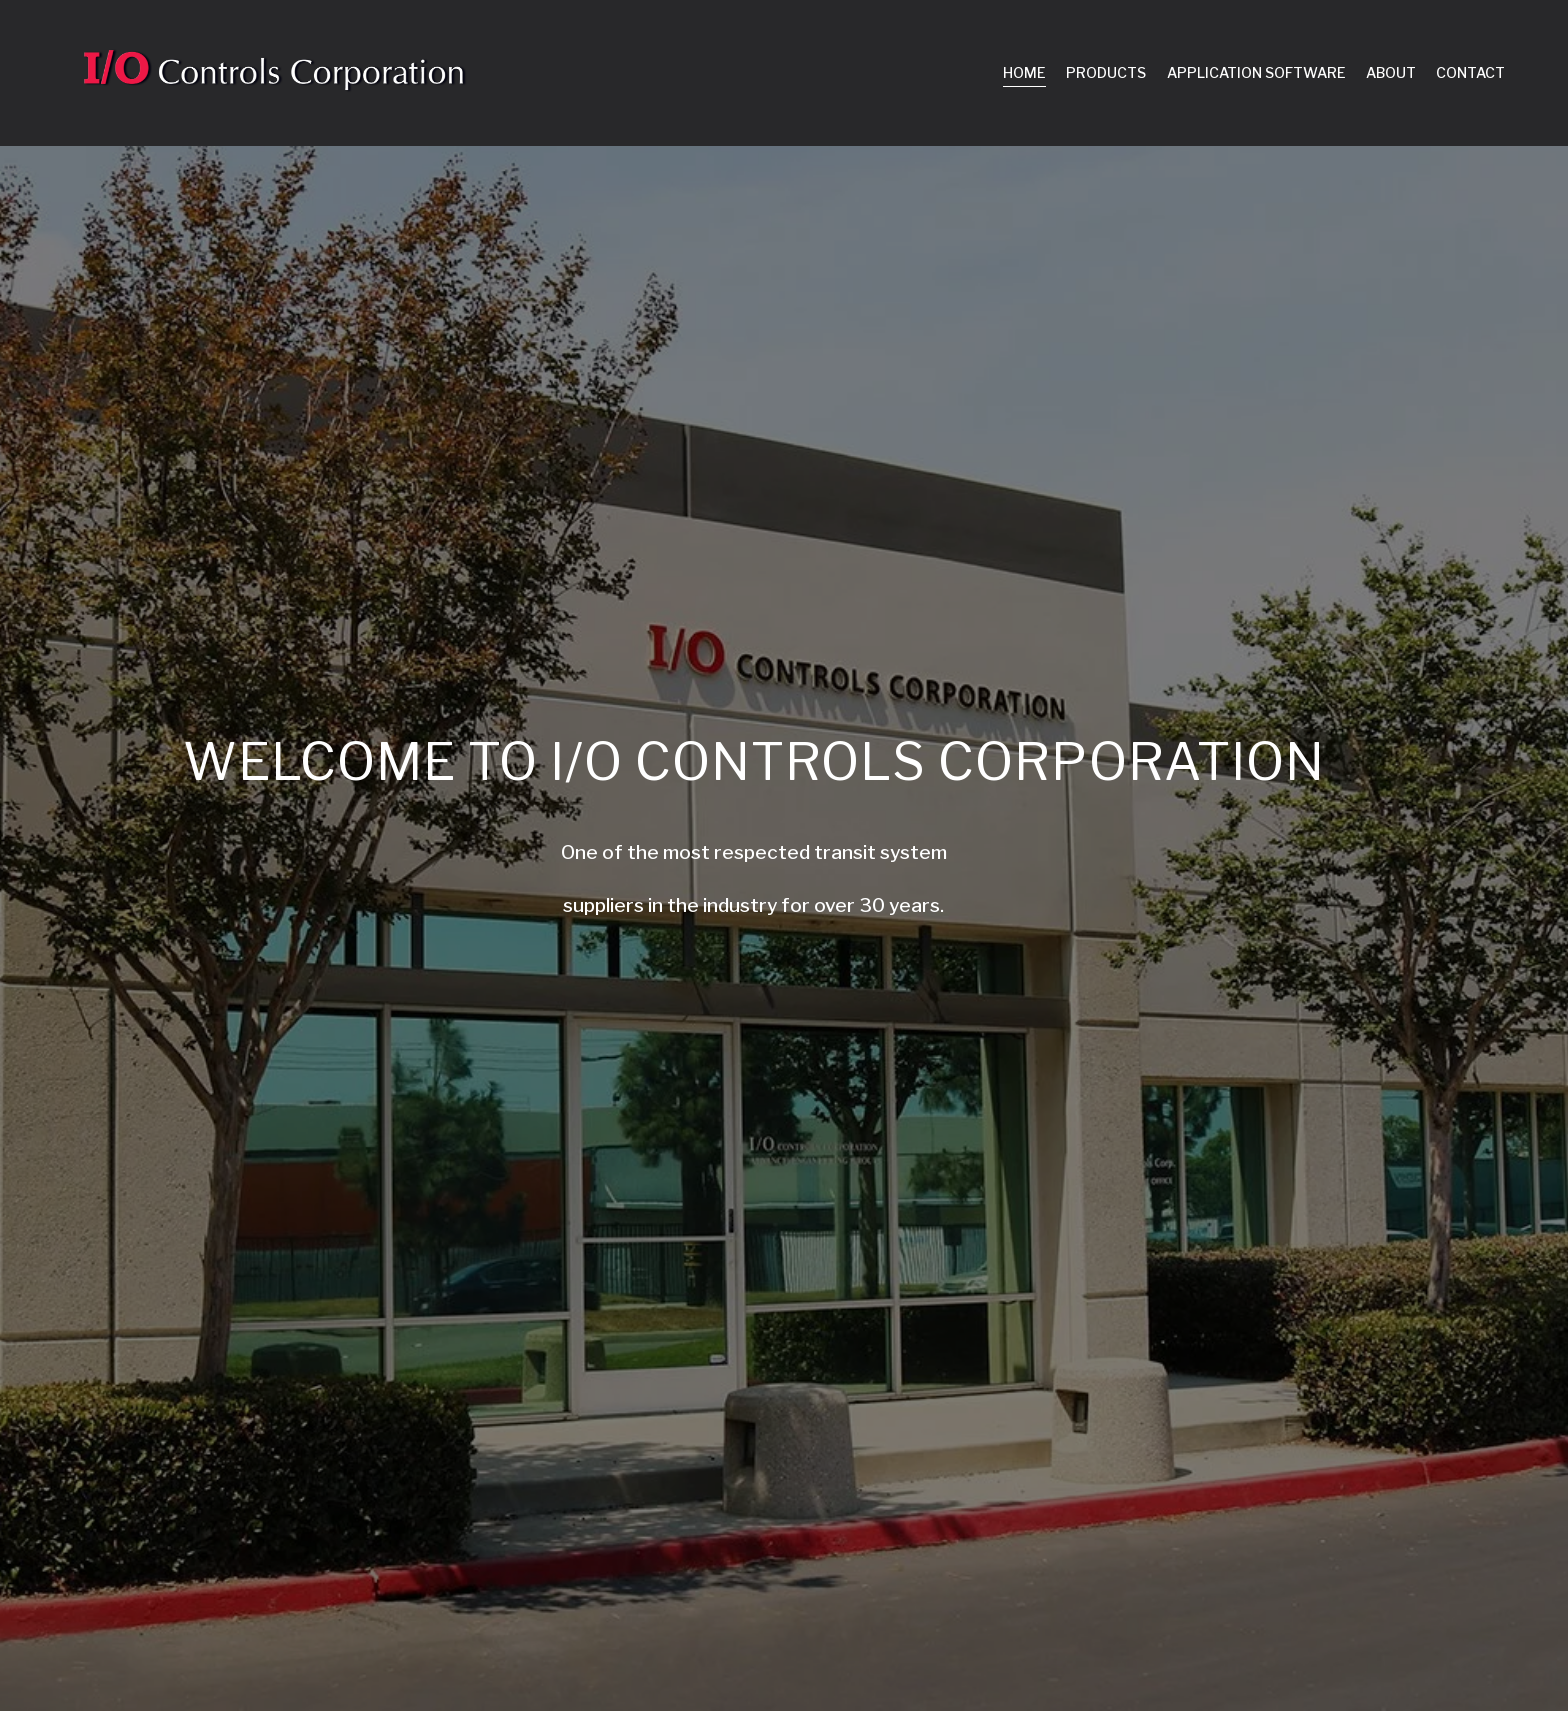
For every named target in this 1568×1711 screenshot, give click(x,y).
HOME (1024, 72)
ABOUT (1391, 72)
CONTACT (1470, 72)
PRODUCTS (1106, 72)
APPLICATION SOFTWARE (1256, 72)
